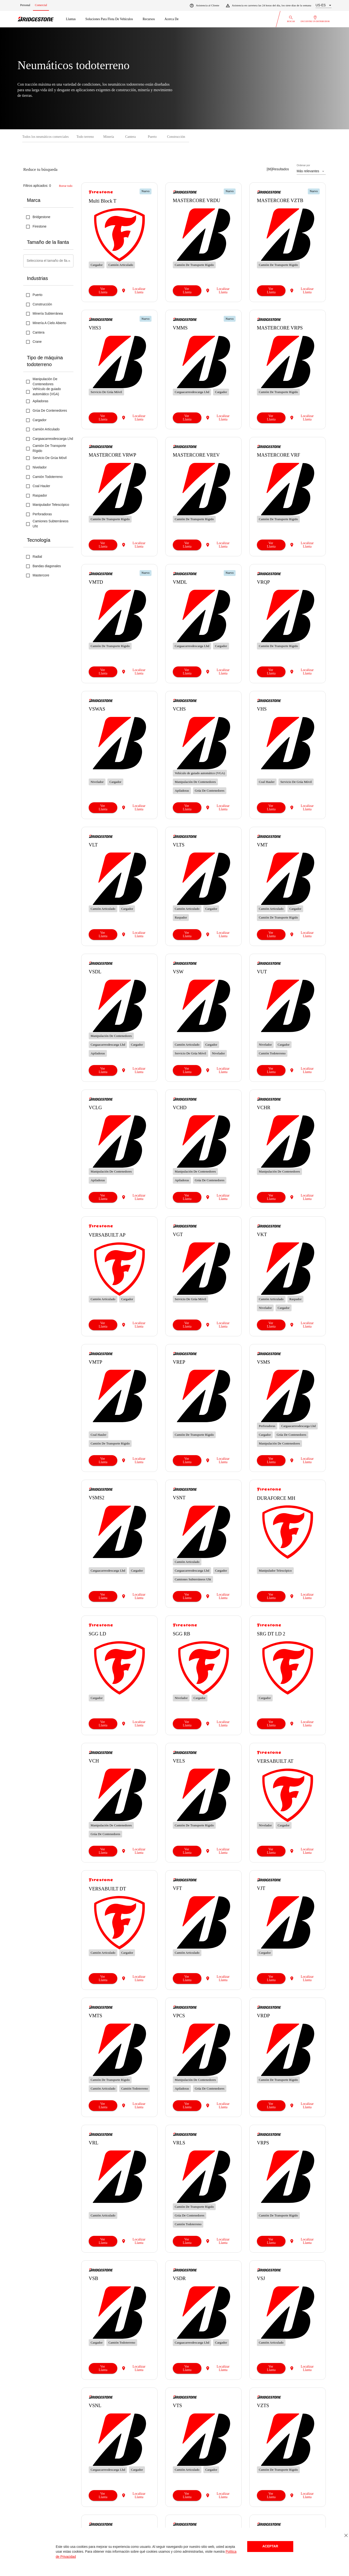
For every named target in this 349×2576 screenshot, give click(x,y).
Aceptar (270, 2546)
